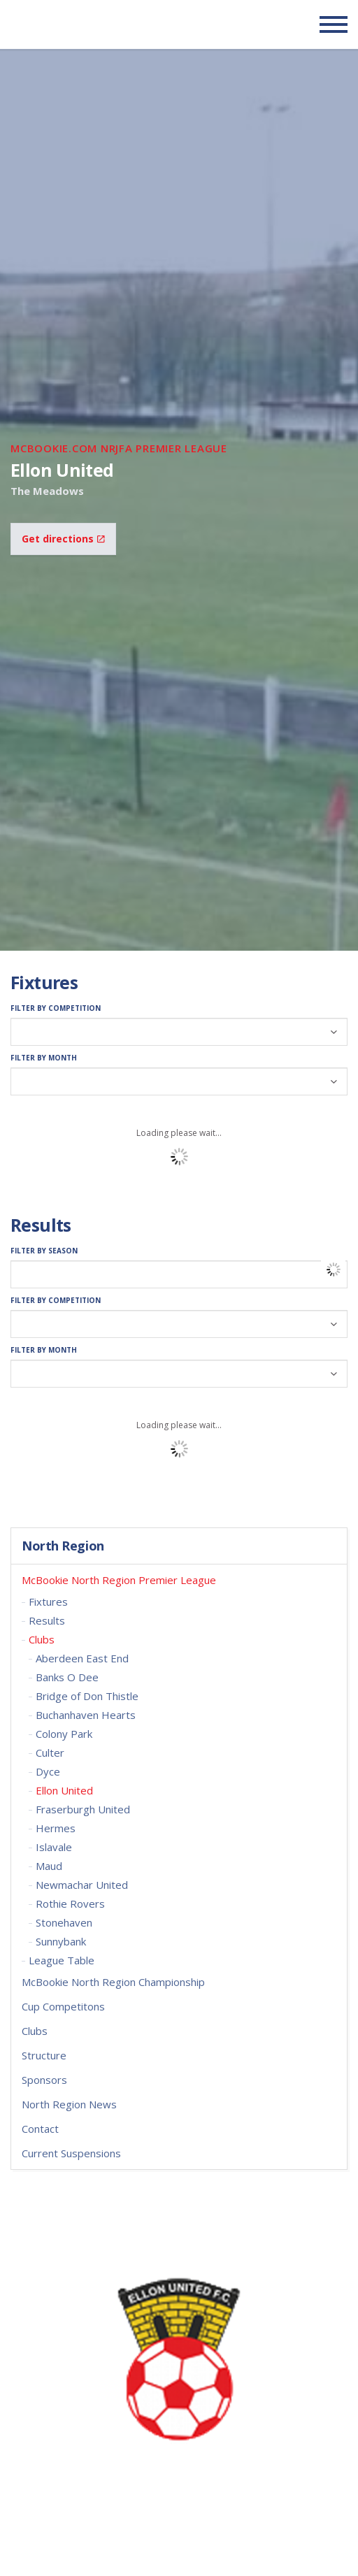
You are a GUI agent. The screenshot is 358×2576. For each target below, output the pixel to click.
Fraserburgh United (83, 1809)
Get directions (63, 538)
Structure (44, 2055)
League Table (61, 1960)
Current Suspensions (71, 2153)
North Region (63, 1546)
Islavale (54, 1847)
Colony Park (64, 1734)
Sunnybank (61, 1941)
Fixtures (48, 1602)
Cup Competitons (63, 2006)
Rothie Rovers (70, 1904)
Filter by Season (44, 1250)
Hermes (56, 1828)
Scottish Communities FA (97, 24)
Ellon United (64, 1790)
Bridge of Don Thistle (87, 1696)
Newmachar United (82, 1885)
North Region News (69, 2104)
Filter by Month (43, 1058)
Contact (40, 2129)
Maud (49, 1866)
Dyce (48, 1771)
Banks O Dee (67, 1677)
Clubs (42, 1639)
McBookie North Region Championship (113, 1982)
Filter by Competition (55, 1008)
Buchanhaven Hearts (86, 1715)
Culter (50, 1753)
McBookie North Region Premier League (119, 1580)
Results (47, 1620)
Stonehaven (64, 1922)
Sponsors (44, 2080)
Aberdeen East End (82, 1658)
